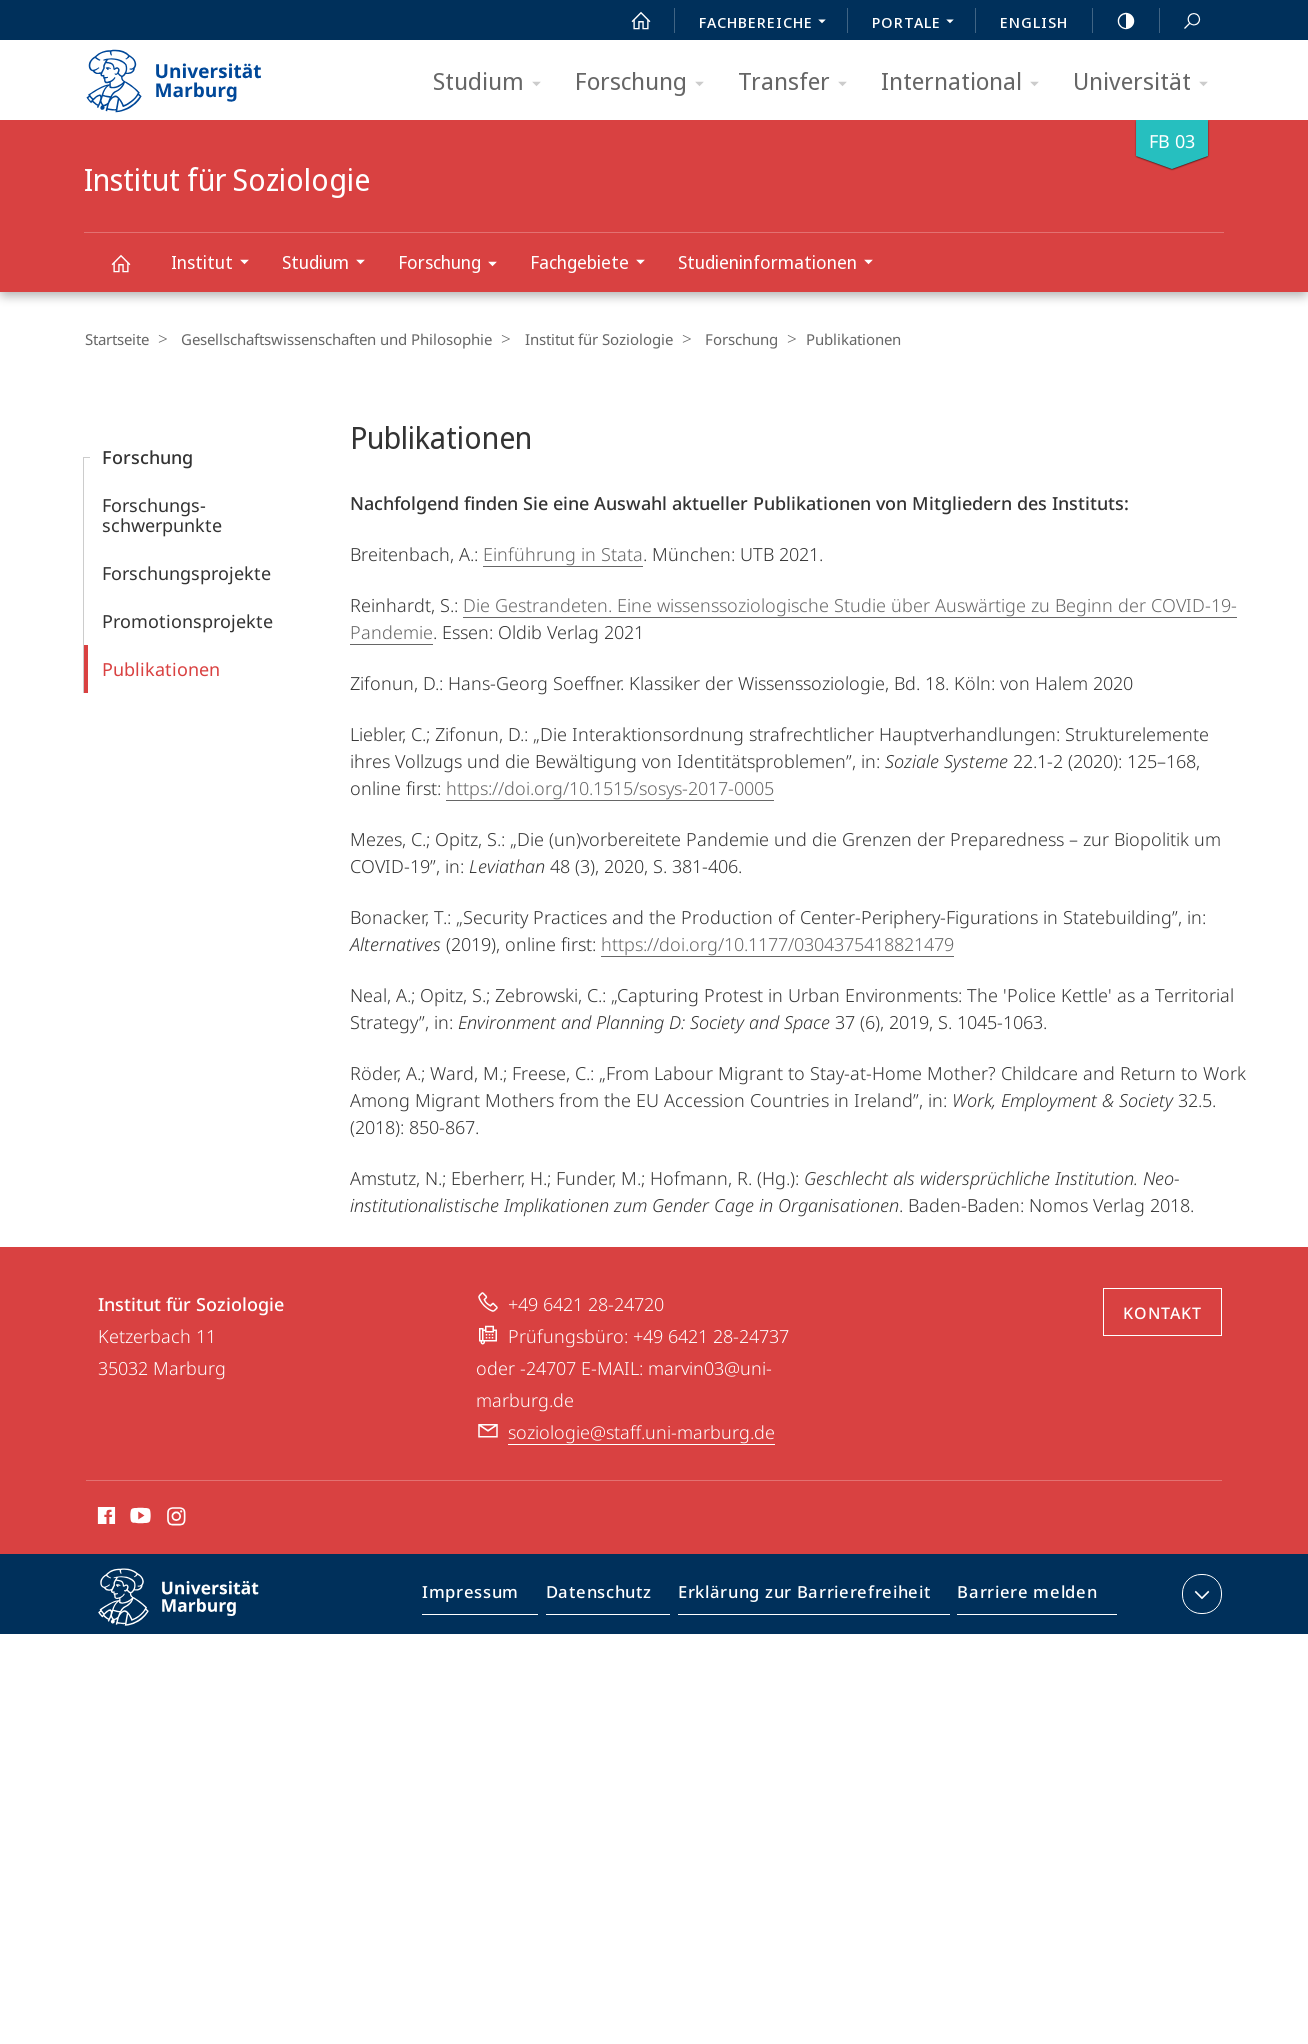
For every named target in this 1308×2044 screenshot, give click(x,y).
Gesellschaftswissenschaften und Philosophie (329, 339)
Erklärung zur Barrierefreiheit (811, 1597)
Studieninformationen (782, 264)
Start (630, 21)
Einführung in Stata (563, 553)
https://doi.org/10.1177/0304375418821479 (777, 943)
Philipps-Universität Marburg (196, 1612)
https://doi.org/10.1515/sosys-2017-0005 (610, 787)
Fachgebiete (594, 264)
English (1034, 22)
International (966, 82)
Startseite (116, 339)
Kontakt (1162, 1312)
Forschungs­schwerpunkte (162, 514)
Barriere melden (1021, 1597)
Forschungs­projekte (186, 572)
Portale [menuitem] (918, 24)
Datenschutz (615, 1597)
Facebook (104, 1518)
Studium (493, 82)
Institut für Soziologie (132, 272)
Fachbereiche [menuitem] (768, 24)
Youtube (138, 1518)
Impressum (493, 1597)
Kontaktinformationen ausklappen (1199, 1593)
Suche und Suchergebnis (1181, 21)
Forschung (646, 82)
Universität (1147, 82)
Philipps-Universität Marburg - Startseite (191, 74)
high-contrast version (1115, 21)
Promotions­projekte (187, 620)
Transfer (799, 82)
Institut (216, 264)
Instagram (177, 1518)
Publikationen (161, 668)
